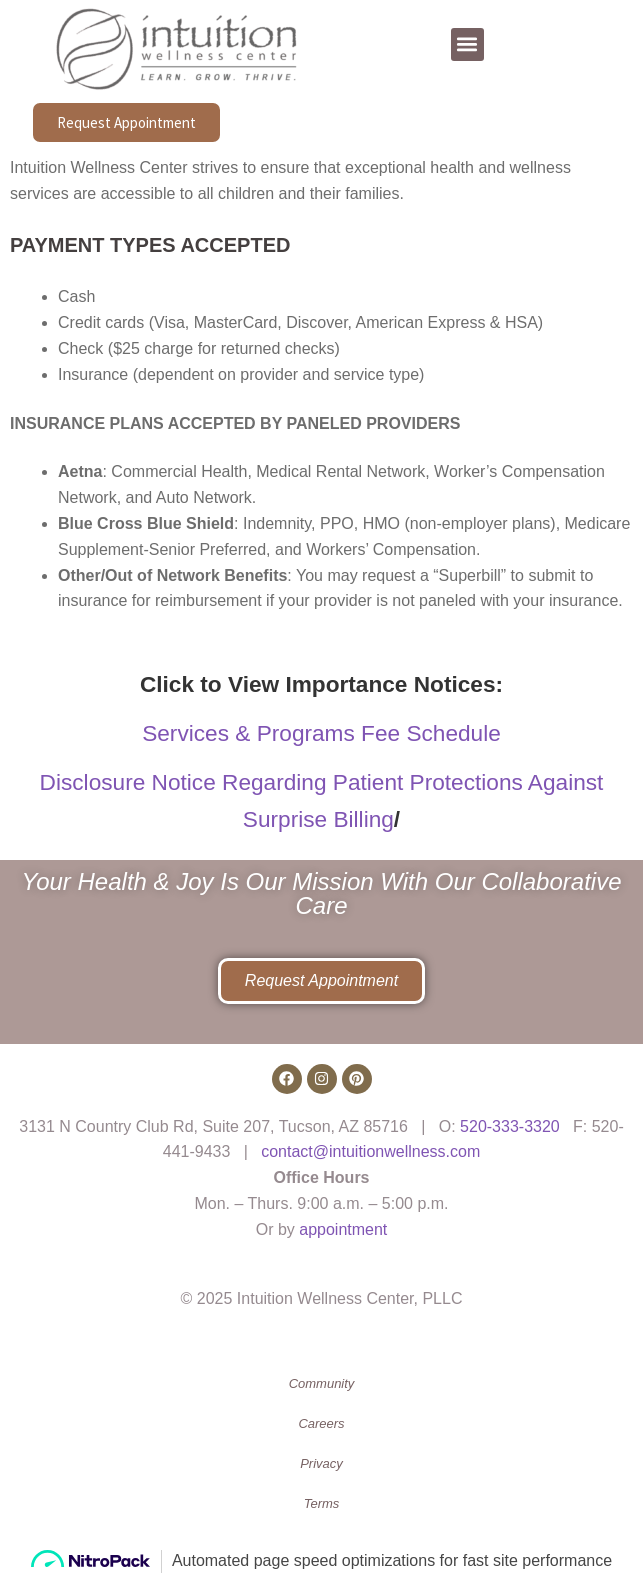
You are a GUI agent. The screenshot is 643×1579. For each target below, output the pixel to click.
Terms (322, 1503)
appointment (343, 1229)
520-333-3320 (510, 1126)
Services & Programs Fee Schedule (321, 733)
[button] (467, 44)
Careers (321, 1423)
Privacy (321, 1463)
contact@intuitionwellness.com (370, 1151)
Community (322, 1383)
